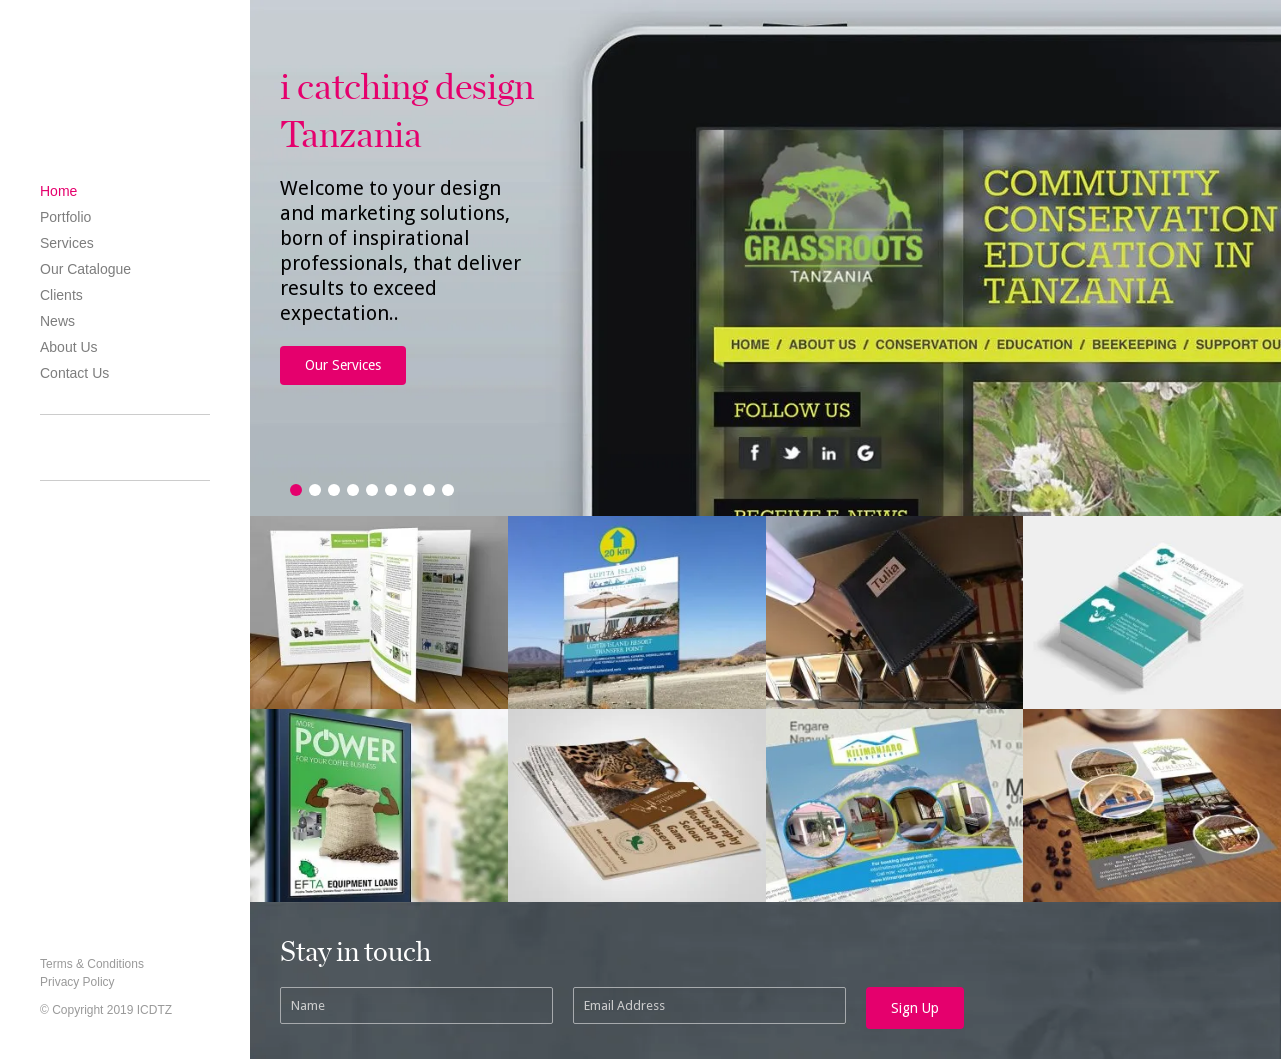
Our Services (343, 365)
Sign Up (915, 1008)
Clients (61, 295)
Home (58, 191)
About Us (69, 347)
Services (67, 243)
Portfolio (65, 217)
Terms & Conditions (92, 964)
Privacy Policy (77, 982)
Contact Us (74, 373)
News (57, 321)
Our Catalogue (85, 269)
